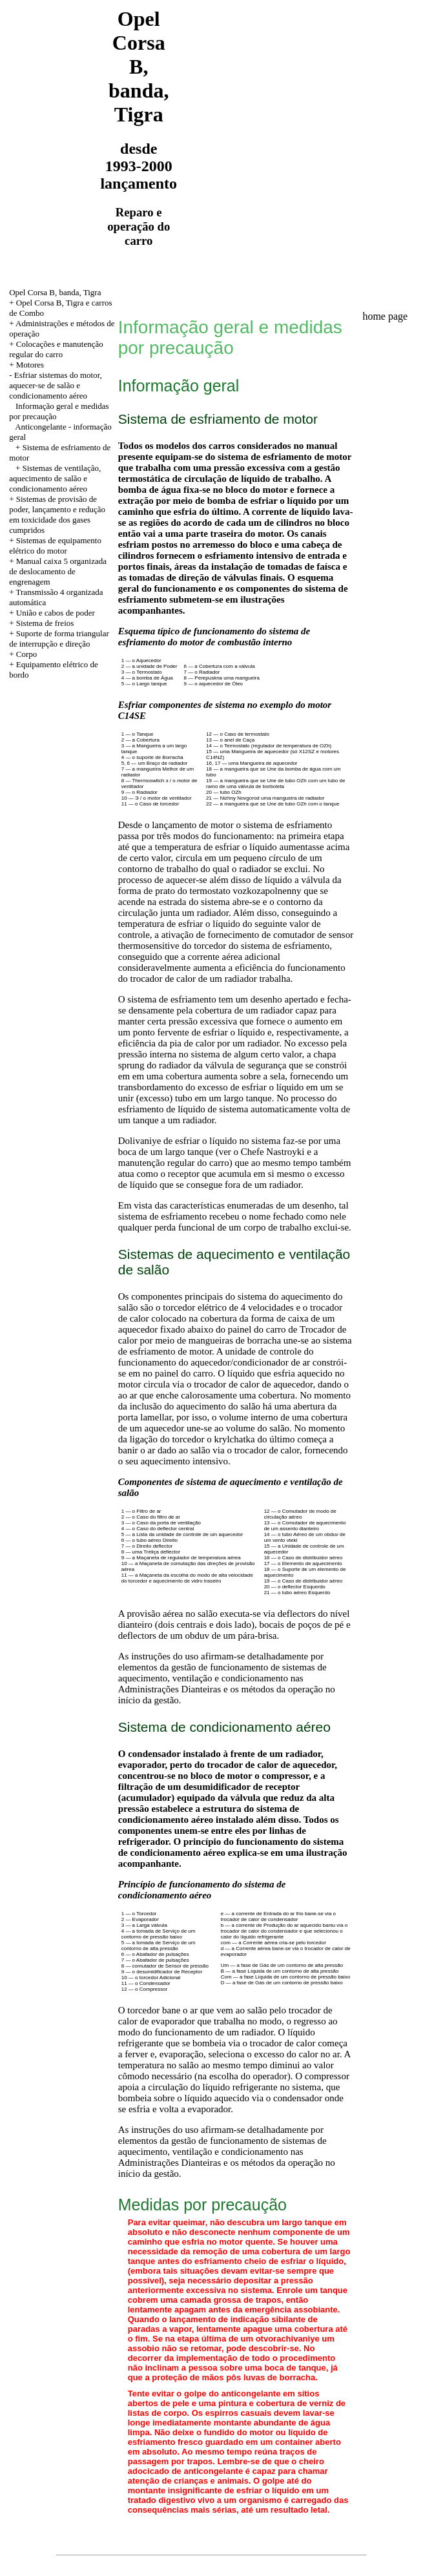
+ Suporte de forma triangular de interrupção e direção (59, 638)
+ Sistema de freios (41, 623)
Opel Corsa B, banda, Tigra (55, 292)
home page (385, 316)
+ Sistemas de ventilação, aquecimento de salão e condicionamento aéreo (55, 478)
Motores (30, 364)
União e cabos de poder (55, 613)
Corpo (26, 654)
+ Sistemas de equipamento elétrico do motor (55, 545)
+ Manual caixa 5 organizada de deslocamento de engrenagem (58, 571)
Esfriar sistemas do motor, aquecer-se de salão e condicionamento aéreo (55, 385)
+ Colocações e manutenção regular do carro (56, 349)
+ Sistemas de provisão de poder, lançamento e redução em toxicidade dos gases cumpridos (57, 514)
